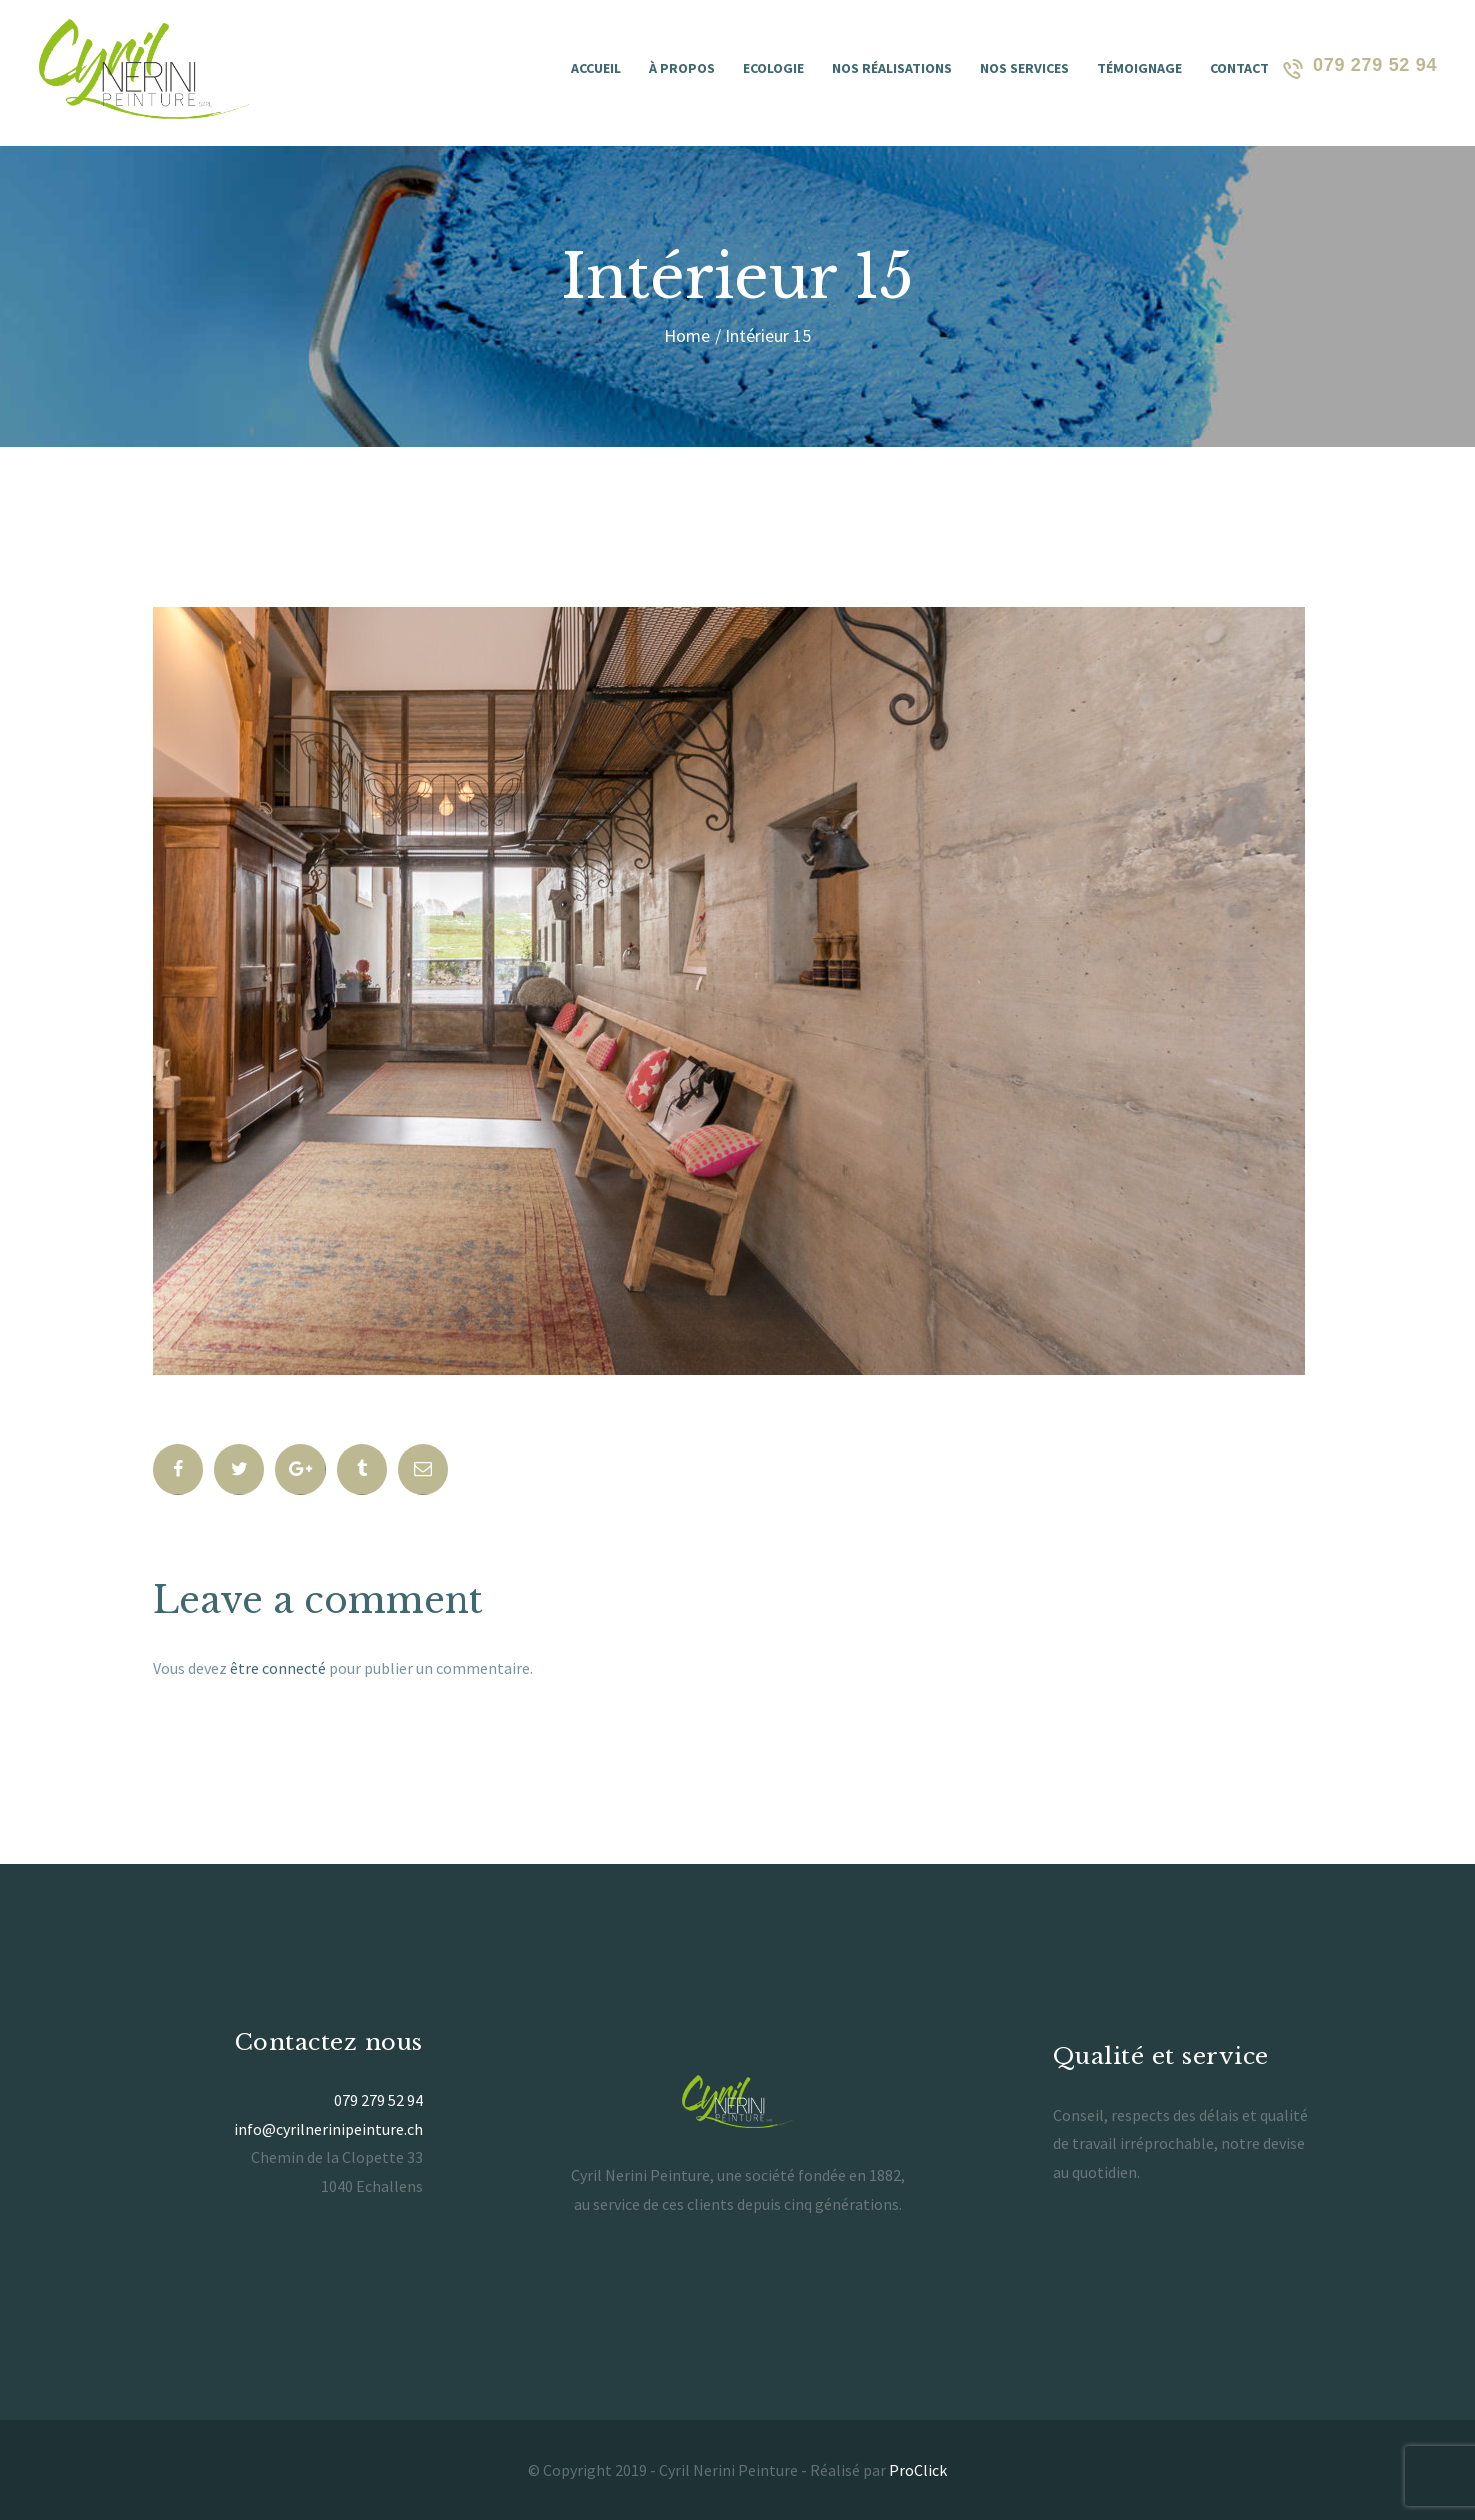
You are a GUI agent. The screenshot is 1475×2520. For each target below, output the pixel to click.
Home (687, 335)
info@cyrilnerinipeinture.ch (328, 2129)
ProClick (918, 2470)
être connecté (278, 1668)
